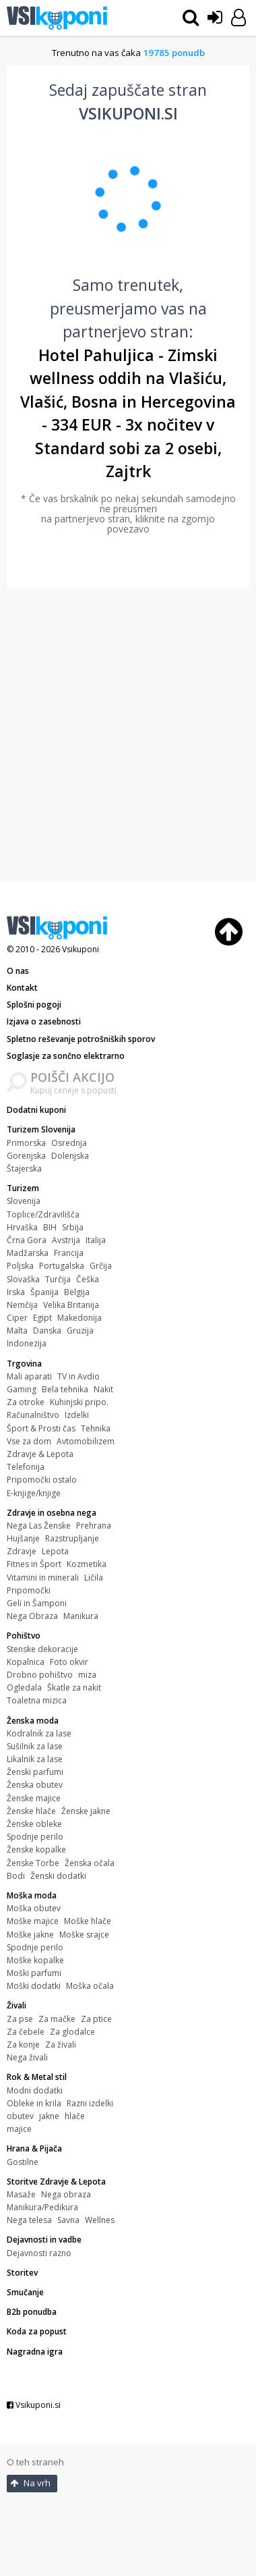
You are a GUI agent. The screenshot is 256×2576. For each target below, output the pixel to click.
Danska (47, 1330)
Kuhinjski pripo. (79, 1402)
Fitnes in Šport (34, 1564)
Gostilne (22, 2162)
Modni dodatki (35, 2090)
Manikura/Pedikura (42, 2207)
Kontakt (22, 987)
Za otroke (25, 1402)
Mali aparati (29, 1376)
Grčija (101, 1265)
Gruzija (80, 1330)
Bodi (16, 1876)
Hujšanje (23, 1538)
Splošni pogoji (34, 1004)
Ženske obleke (34, 1824)
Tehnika (95, 1428)
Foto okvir (69, 1662)
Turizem (23, 1188)
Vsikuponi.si (34, 2405)
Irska (16, 1292)
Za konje (23, 2044)
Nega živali (27, 2057)
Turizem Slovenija (41, 1129)
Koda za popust (37, 2331)
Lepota (55, 1551)
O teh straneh (35, 2462)
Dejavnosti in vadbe (44, 2239)
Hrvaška (22, 1227)
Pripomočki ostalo (42, 1479)
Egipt (42, 1317)
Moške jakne (30, 1934)
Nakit (103, 1389)
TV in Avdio (78, 1376)
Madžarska (28, 1253)
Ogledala (24, 1687)
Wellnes (100, 2220)
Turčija (58, 1279)
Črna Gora (26, 1240)
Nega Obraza (32, 1616)
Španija (44, 1292)
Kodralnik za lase (39, 1733)
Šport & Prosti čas (41, 1428)
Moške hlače (87, 1921)
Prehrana (93, 1525)
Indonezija (26, 1343)
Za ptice (96, 2019)
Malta (17, 1330)
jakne (49, 2116)
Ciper (17, 1317)
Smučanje (25, 2292)
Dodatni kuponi (36, 1110)
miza (87, 1674)
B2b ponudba (32, 2312)
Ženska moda (33, 1720)
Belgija (77, 1292)
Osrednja (69, 1143)
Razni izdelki (90, 2103)
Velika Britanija (71, 1305)
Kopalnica (25, 1662)
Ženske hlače (31, 1811)
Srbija (73, 1227)
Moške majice (33, 1921)
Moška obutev (34, 1908)
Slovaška (23, 1279)
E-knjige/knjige (34, 1493)
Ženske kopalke (36, 1849)
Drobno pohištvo (40, 1674)
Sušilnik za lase (35, 1746)
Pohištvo (23, 1635)
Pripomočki (29, 1590)
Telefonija (25, 1467)
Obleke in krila (34, 2103)
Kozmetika (86, 1564)
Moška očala (90, 1986)
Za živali (60, 2044)
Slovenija (23, 1201)
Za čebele (25, 2031)
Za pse (20, 2019)
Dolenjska (70, 1155)
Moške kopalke (35, 1960)
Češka (87, 1279)
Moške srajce (84, 1934)
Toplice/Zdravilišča (43, 1214)
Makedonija (79, 1317)
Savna (68, 2220)
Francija (69, 1253)
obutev (20, 2116)
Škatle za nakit (74, 1687)
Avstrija (66, 1240)
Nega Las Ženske (39, 1525)
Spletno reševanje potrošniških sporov (81, 1039)
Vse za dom (29, 1441)
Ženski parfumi (35, 1772)
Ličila (93, 1577)
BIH (50, 1227)
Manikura (80, 1616)
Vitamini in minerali (43, 1577)
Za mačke (56, 2019)
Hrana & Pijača (34, 2148)
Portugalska (61, 1265)
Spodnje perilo (35, 1836)
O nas (18, 971)
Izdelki (77, 1415)
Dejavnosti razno (39, 2253)
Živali (16, 2005)
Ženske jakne (85, 1811)
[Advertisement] (126, 735)
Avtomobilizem (86, 1441)
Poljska (20, 1265)
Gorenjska (26, 1155)
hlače (75, 2116)
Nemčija (22, 1305)
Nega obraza (66, 2194)
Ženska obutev (35, 1784)
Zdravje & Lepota (40, 1454)
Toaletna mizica (37, 1700)
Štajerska (24, 1168)
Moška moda (32, 1895)
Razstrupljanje (72, 1538)
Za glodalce (72, 2031)
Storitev (22, 2272)
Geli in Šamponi (37, 1603)
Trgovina (24, 1363)
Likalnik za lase (35, 1759)
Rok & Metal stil (37, 2077)
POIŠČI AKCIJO (72, 1077)
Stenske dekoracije (42, 1649)
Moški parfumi (34, 1973)
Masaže (21, 2194)
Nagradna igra (35, 2351)
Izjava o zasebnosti (44, 1021)
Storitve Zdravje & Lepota (56, 2181)
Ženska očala (90, 1863)
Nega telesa (29, 2220)
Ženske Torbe (33, 1863)
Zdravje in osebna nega (51, 1512)
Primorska (26, 1143)
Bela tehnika (65, 1389)
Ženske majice (34, 1798)
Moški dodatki (34, 1986)
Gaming (21, 1389)
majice (19, 2129)
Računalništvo (33, 1415)
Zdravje (21, 1551)
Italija (96, 1240)
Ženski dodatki (58, 1876)
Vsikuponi (80, 949)
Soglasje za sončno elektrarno (66, 1056)
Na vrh (30, 2483)
